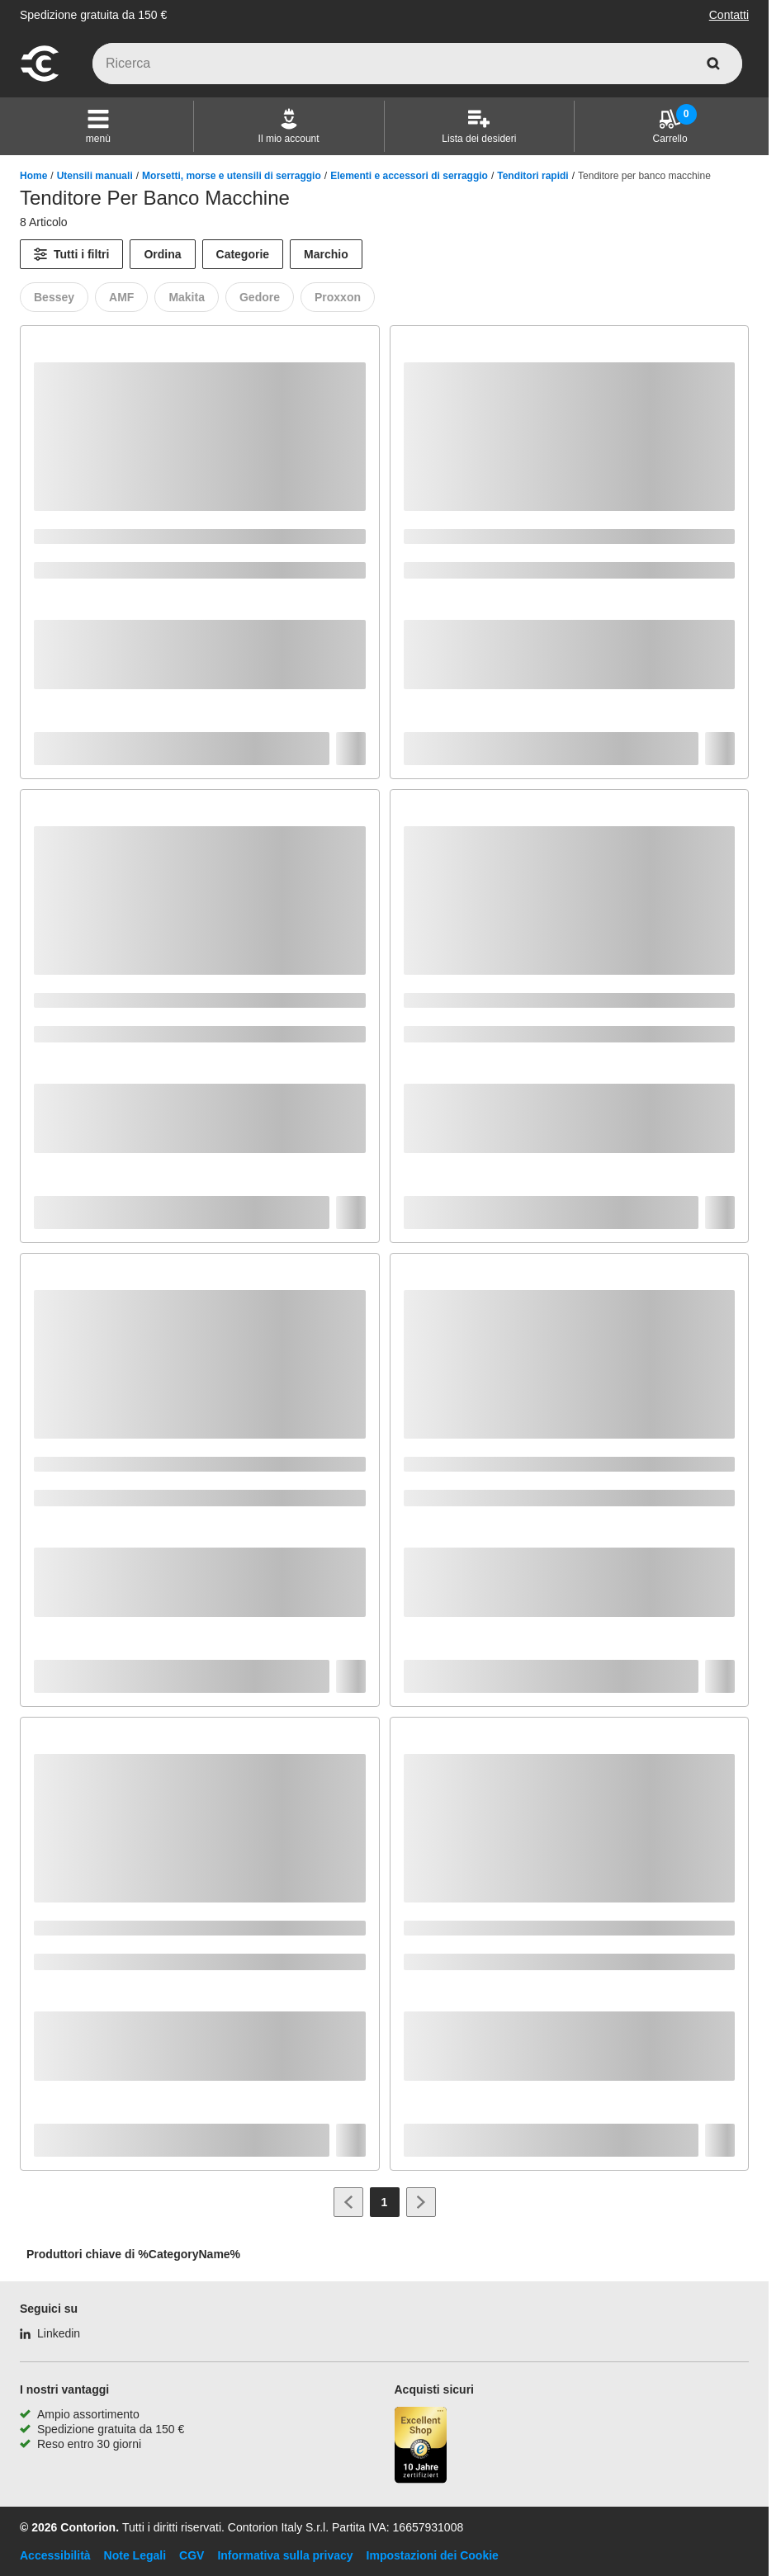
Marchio (326, 254)
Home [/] (33, 176)
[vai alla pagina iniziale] (39, 79)
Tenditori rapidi (532, 176)
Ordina (162, 254)
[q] (417, 63)
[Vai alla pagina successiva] (421, 2202)
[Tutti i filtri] (71, 254)
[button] (98, 126)
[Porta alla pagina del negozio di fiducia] (421, 2447)
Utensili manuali (95, 176)
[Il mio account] (289, 126)
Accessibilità (55, 2555)
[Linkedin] (50, 2333)
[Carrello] (670, 126)
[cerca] (713, 63)
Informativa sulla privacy (285, 2555)
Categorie (243, 254)
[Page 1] (385, 2202)
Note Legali (135, 2555)
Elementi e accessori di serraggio (409, 176)
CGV (191, 2555)
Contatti (729, 14)
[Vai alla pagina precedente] (348, 2202)
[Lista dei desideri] (479, 126)
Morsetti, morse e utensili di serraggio (231, 176)
